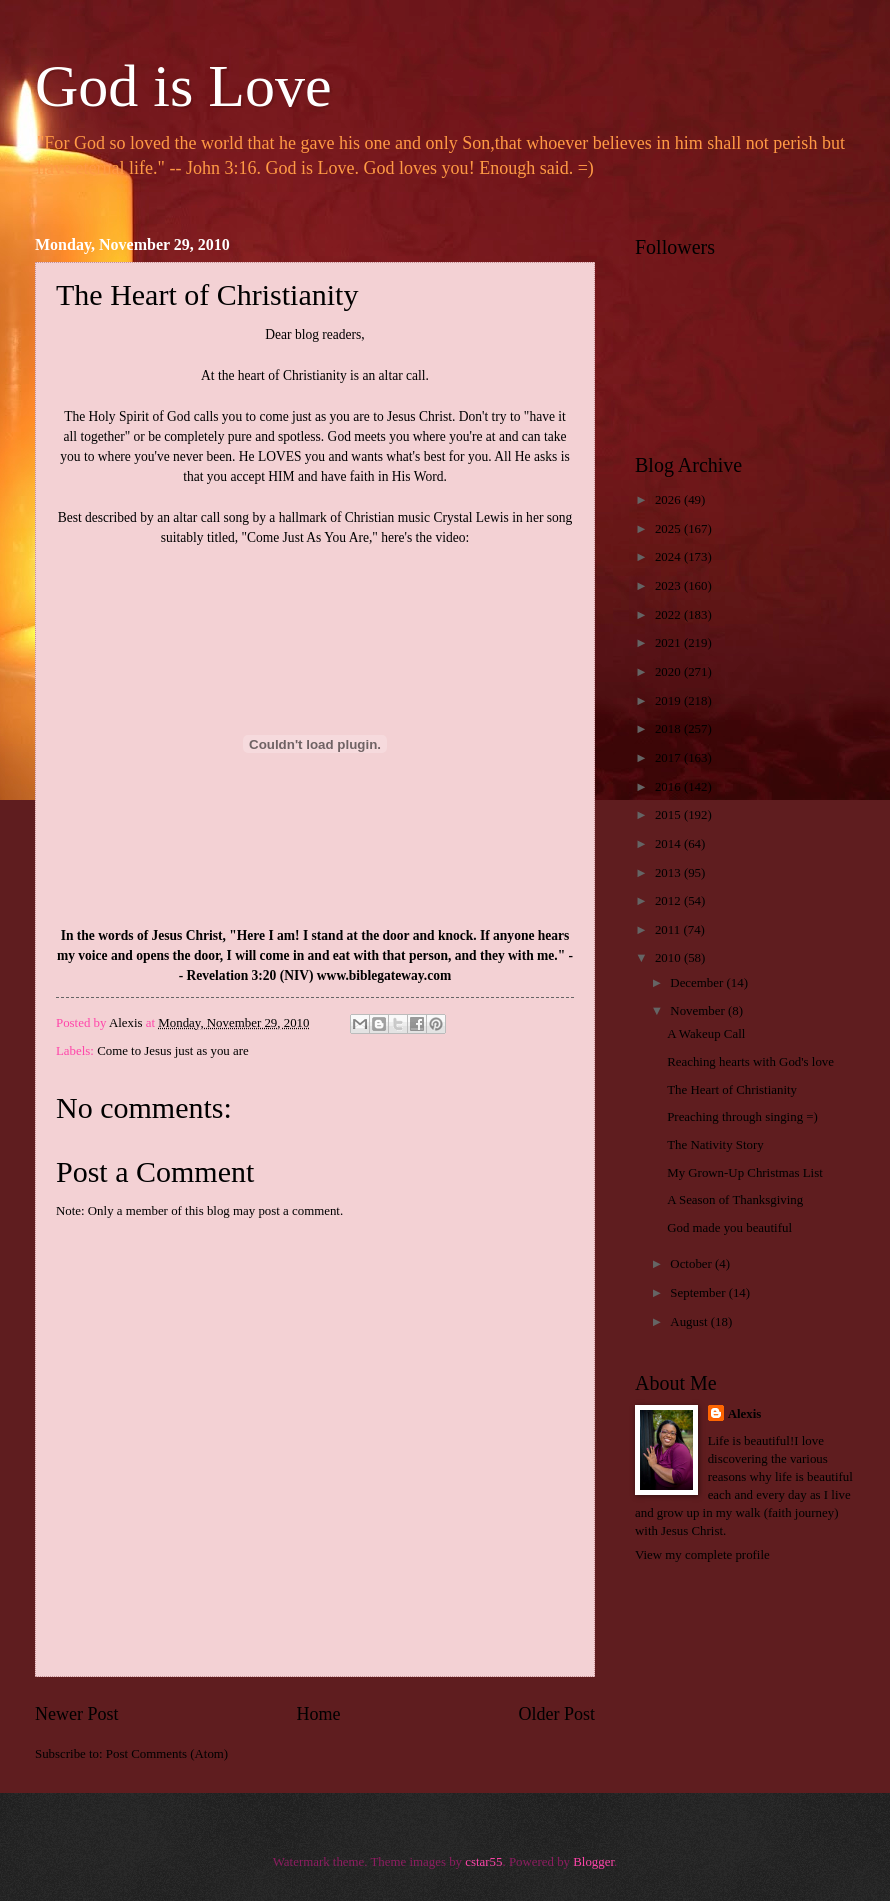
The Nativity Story (715, 1145)
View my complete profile (702, 1555)
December (698, 983)
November (699, 1011)
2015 (669, 815)
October (692, 1264)
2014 (669, 844)
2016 (669, 787)
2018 (669, 729)
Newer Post (77, 1714)
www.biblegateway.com (384, 975)
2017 (669, 758)
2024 (669, 557)
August (690, 1322)
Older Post (556, 1714)
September (699, 1293)
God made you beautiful (729, 1228)
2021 (669, 643)
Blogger (593, 1862)
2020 (669, 672)
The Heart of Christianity (732, 1090)
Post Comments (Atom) (167, 1754)
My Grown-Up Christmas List (745, 1173)
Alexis (745, 1414)
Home (318, 1714)
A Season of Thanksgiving (735, 1200)
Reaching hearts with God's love (750, 1062)
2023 (669, 586)
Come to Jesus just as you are (173, 1051)
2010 (669, 958)
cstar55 (483, 1862)
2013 (669, 873)
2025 (669, 529)
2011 (669, 930)
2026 (669, 500)
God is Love (183, 86)
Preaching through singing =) (742, 1117)
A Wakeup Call (706, 1034)
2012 (669, 901)
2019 (669, 701)
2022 (669, 615)
